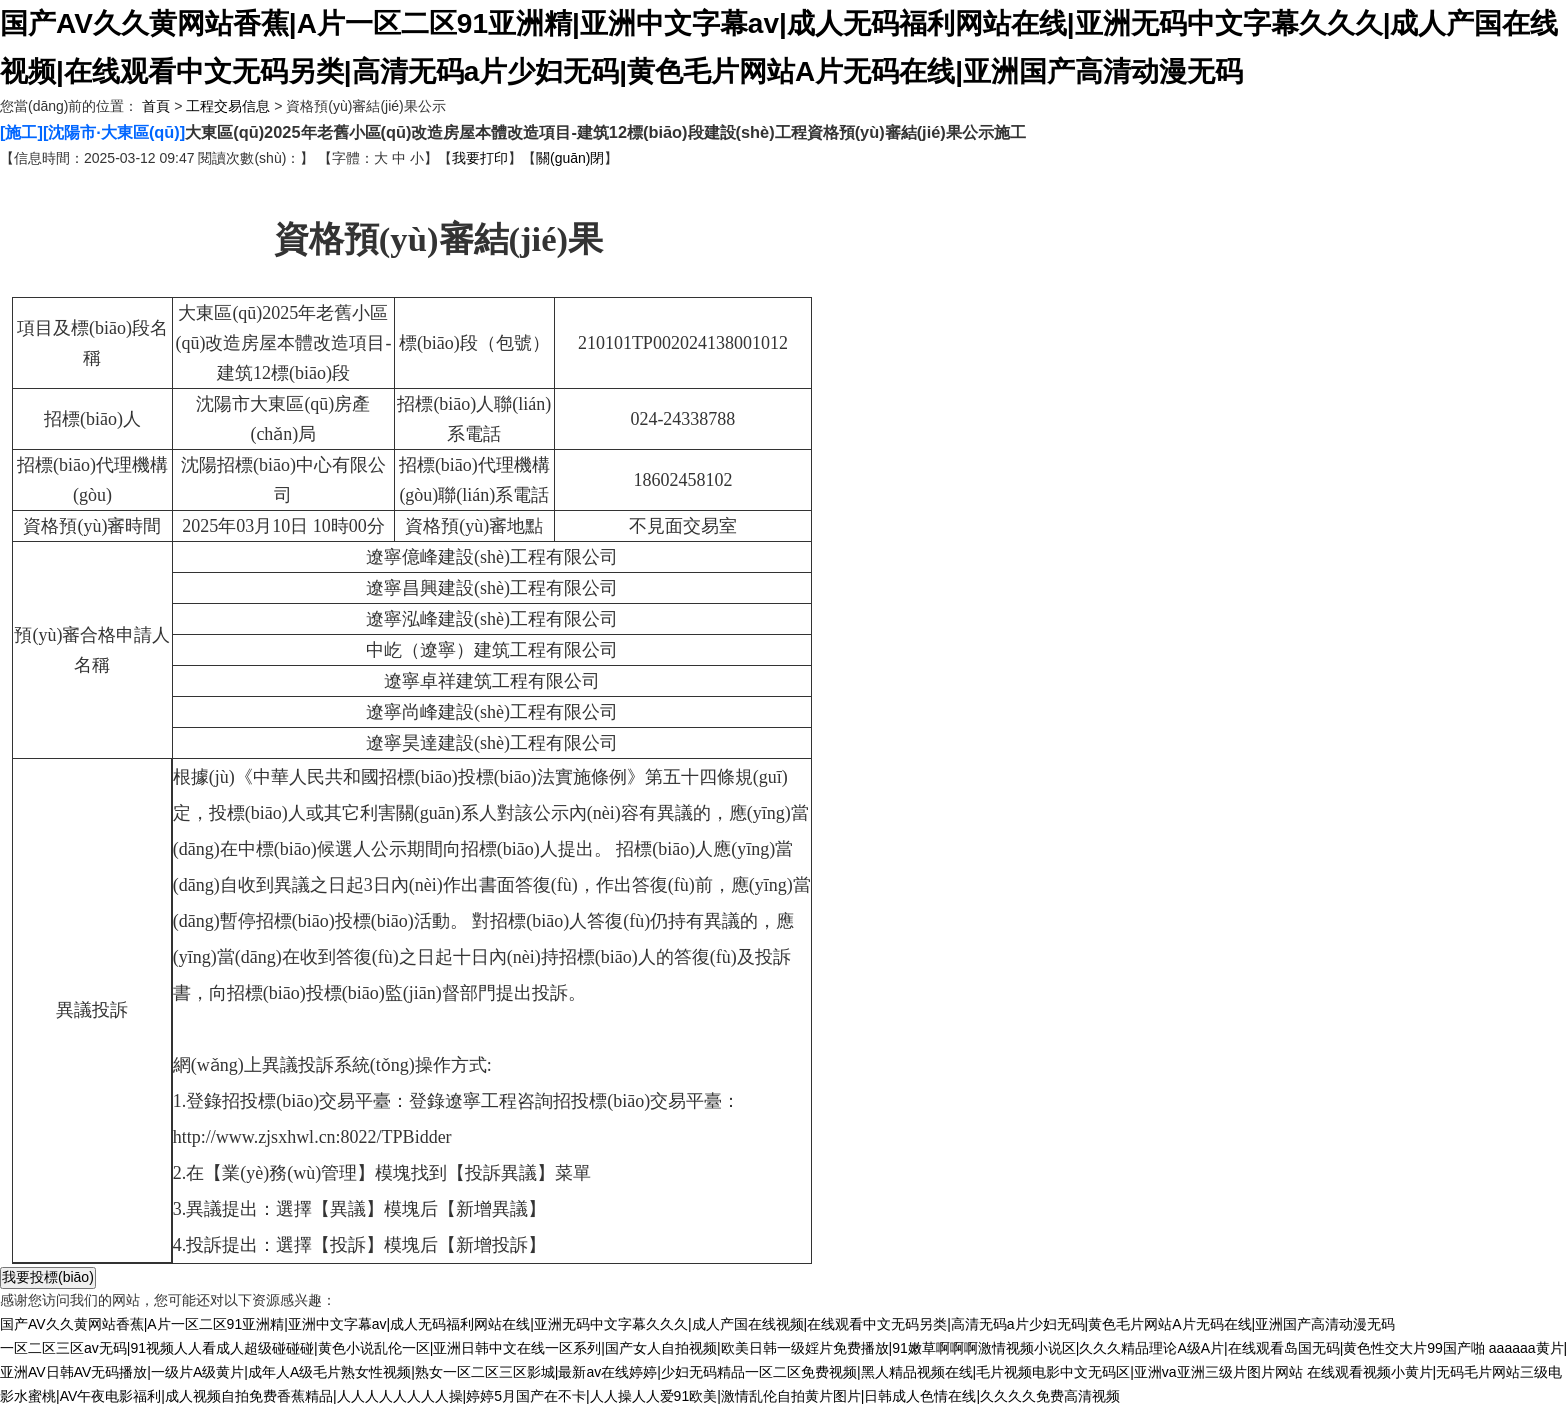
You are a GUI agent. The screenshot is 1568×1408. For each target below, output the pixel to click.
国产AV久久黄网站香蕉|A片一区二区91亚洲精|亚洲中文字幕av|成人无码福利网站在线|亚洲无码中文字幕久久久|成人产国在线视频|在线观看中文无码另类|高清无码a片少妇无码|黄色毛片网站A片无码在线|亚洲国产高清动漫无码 (697, 1324)
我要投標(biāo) (48, 1277)
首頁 (156, 106)
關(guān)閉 (570, 158)
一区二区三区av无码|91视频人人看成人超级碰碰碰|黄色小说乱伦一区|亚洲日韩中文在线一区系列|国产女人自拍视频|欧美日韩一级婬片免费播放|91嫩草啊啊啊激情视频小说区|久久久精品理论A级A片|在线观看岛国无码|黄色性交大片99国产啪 (742, 1348)
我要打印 (480, 158)
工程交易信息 (228, 106)
